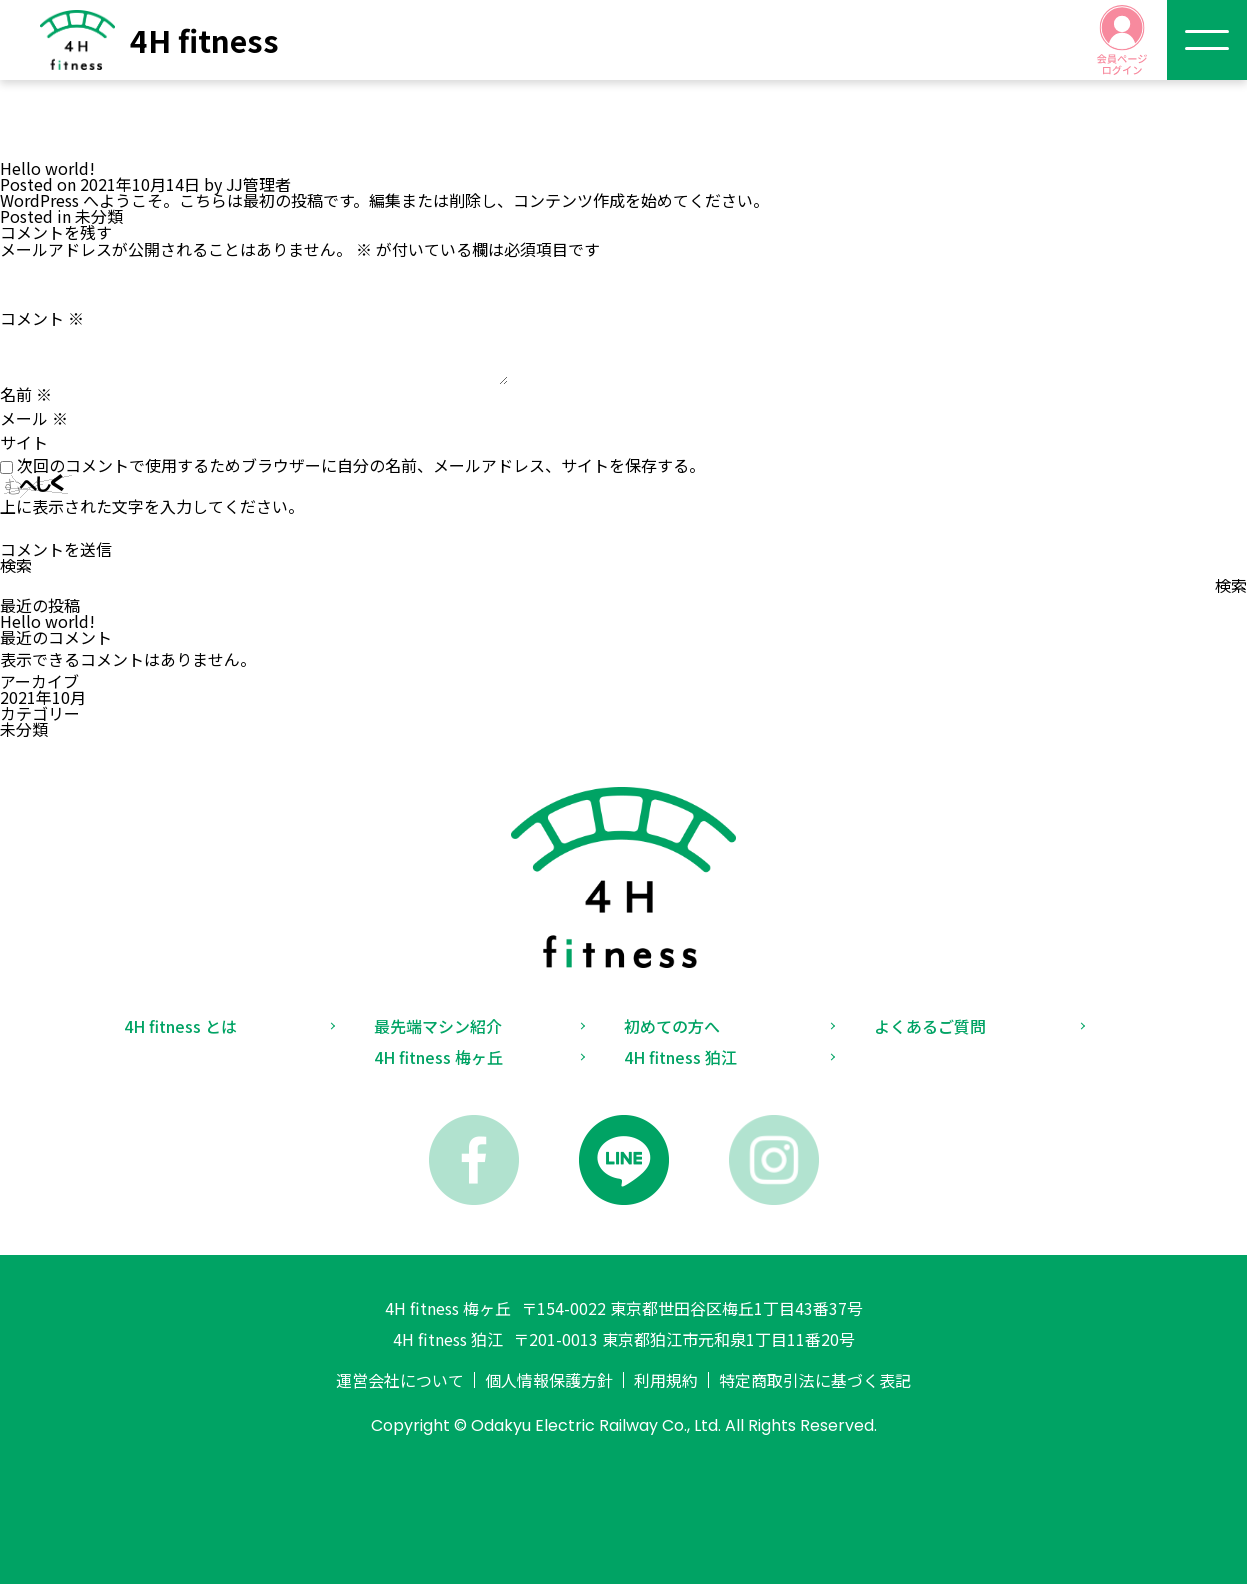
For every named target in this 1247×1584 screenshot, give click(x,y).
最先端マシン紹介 (438, 1026)
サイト (24, 442)
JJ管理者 (258, 184)
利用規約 (666, 1380)
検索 (16, 565)
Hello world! (47, 621)
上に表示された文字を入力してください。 (152, 506)
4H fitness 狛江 (680, 1057)
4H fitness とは (180, 1026)
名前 (26, 394)
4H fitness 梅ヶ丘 (438, 1057)
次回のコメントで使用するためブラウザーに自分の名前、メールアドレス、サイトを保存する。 (361, 465)
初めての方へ (672, 1026)
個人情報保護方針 (549, 1380)
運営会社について (400, 1380)
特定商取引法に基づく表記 (815, 1380)
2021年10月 (43, 697)
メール (34, 418)
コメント (42, 318)
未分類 (99, 216)
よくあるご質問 (930, 1026)
